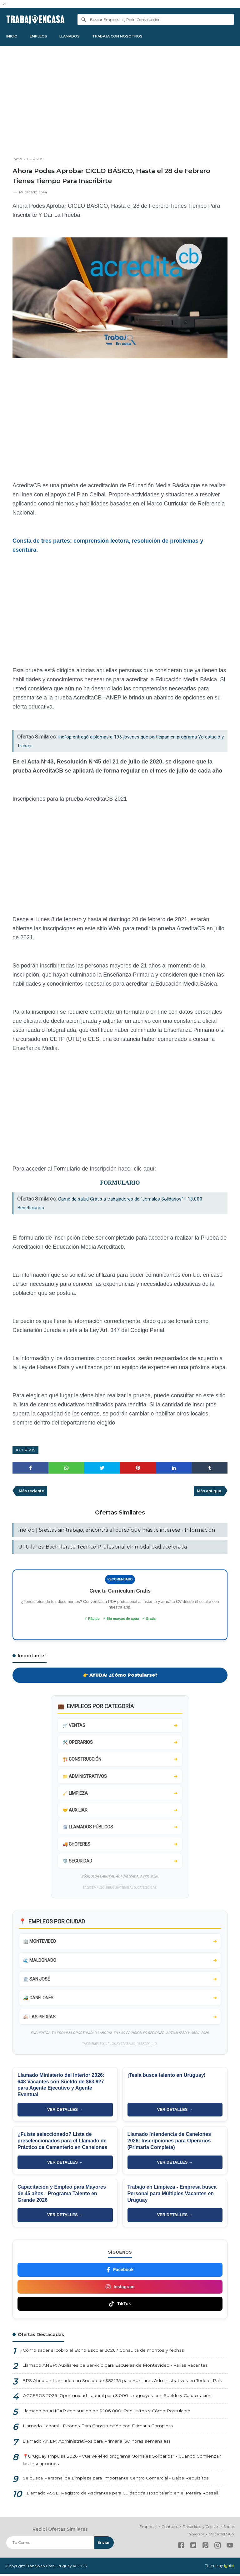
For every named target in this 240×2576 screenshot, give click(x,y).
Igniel (229, 2568)
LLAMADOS (75, 36)
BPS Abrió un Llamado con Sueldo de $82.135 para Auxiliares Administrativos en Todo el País (122, 2382)
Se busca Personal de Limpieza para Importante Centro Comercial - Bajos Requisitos (115, 2480)
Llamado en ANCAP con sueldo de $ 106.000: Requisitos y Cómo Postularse (105, 2413)
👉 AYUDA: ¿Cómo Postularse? (120, 1676)
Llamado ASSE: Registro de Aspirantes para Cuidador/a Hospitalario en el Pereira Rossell (122, 2495)
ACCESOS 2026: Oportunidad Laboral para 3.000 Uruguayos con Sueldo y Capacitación (117, 2397)
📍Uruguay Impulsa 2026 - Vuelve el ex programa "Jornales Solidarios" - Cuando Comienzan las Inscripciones (122, 2462)
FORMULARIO (120, 1184)
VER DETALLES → (65, 2111)
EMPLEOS (41, 36)
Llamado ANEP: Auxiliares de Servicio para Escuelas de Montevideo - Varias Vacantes (114, 2367)
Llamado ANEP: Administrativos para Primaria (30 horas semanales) (95, 2443)
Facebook (120, 2272)
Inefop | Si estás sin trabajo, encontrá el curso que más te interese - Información (116, 1531)
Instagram (120, 2289)
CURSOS (27, 1451)
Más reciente (32, 1491)
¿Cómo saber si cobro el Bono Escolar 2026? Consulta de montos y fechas (101, 2352)
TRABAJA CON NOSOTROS (126, 36)
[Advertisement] (120, 103)
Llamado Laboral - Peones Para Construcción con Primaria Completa (97, 2428)
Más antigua (208, 1491)
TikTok (120, 2306)
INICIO (12, 36)
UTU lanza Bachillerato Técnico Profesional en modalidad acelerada (102, 1548)
